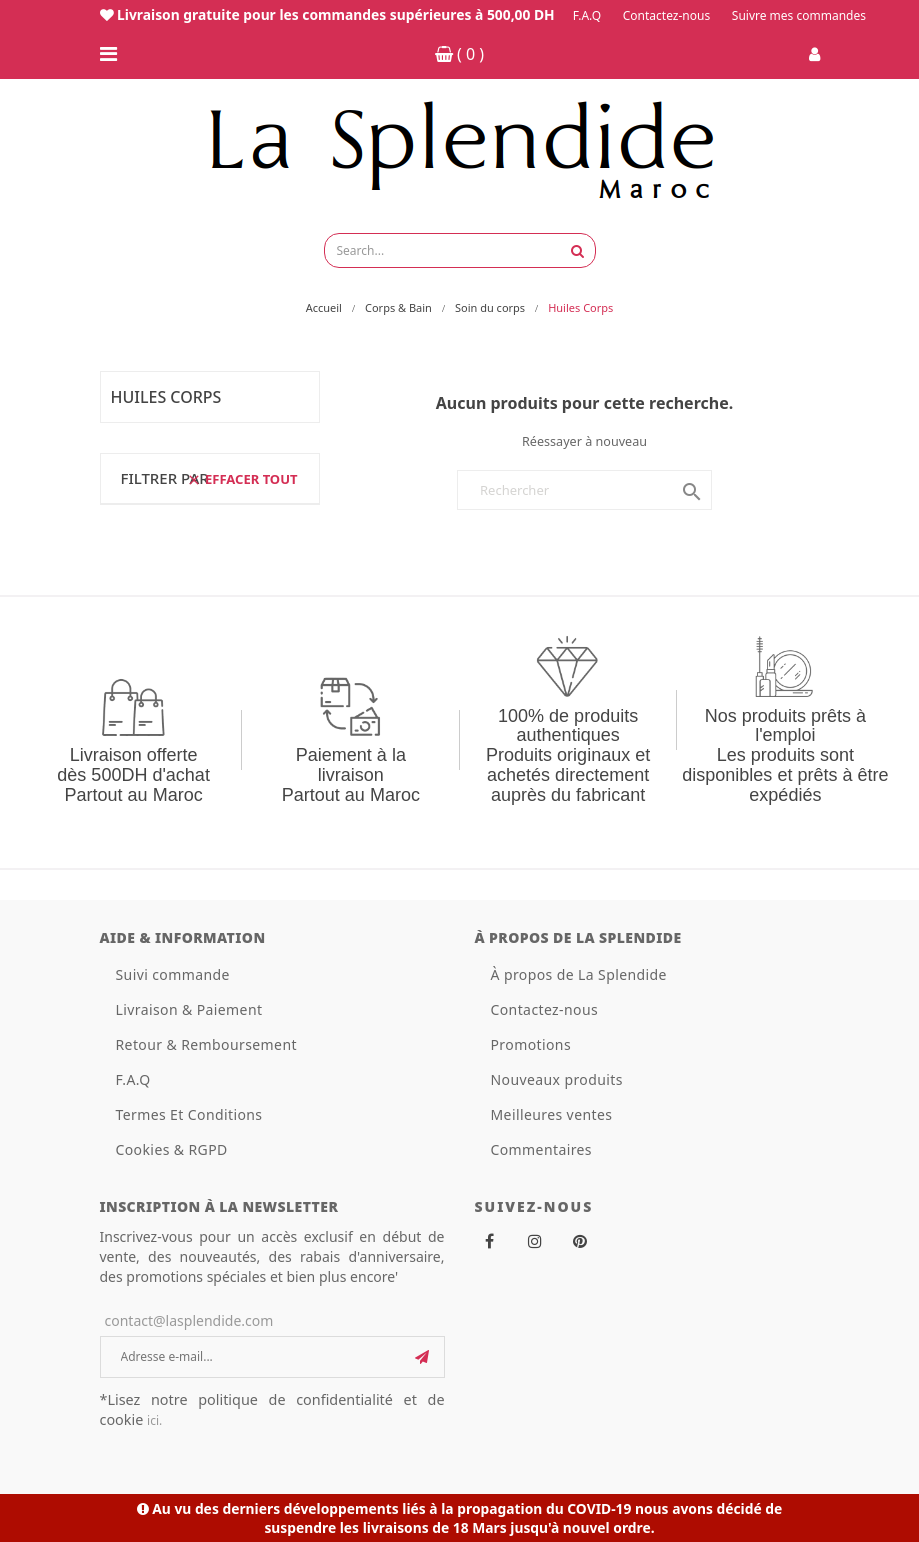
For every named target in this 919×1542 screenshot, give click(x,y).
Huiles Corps (166, 397)
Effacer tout (242, 479)
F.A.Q (587, 15)
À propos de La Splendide (579, 974)
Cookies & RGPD (172, 1149)
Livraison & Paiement (189, 1009)
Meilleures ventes (552, 1114)
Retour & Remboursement (206, 1044)
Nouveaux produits (557, 1079)
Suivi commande (173, 974)
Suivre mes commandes (799, 15)
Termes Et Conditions (189, 1114)
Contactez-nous (666, 15)
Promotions (531, 1044)
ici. (154, 1420)
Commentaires (541, 1149)
